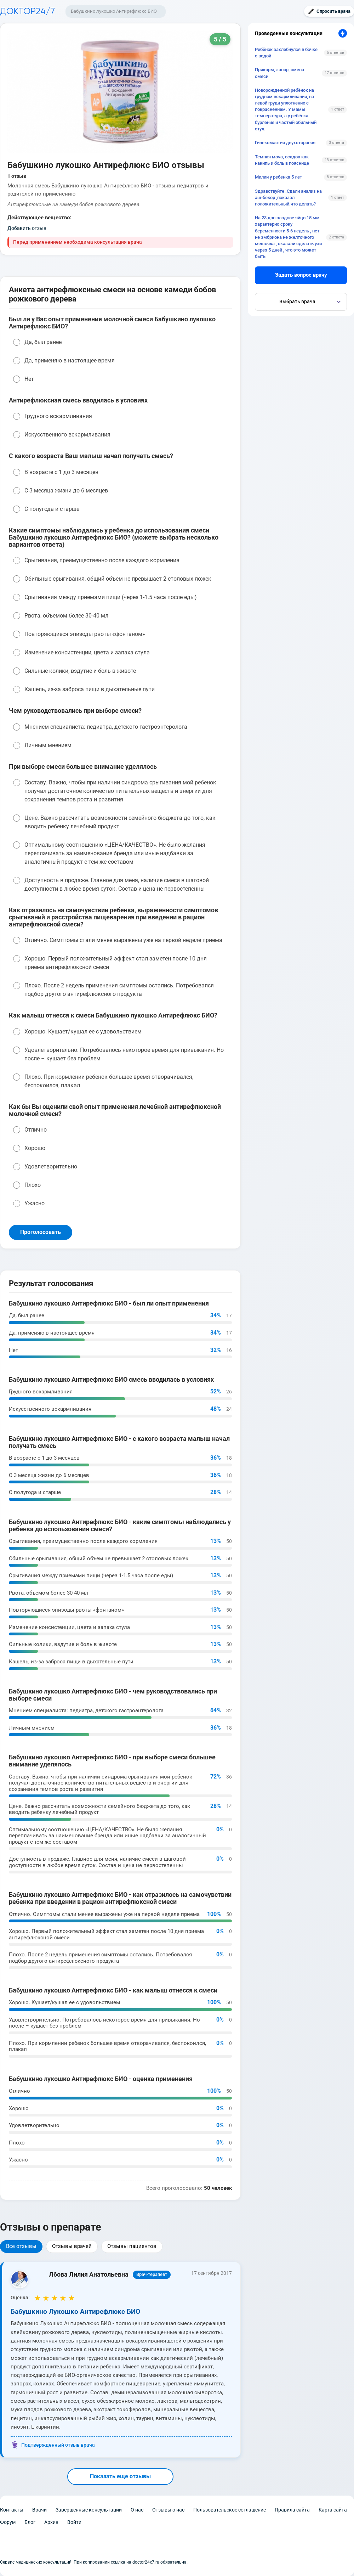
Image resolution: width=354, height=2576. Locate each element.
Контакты (11, 2510)
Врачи (39, 2510)
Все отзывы (21, 2246)
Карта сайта (333, 2510)
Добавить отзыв (26, 228)
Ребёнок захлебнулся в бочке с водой (286, 52)
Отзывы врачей (72, 2246)
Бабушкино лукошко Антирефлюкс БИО (114, 11)
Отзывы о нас (168, 2510)
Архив (51, 2522)
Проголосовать (40, 1232)
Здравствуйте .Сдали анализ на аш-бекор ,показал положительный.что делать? (288, 197)
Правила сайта (292, 2510)
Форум (8, 2522)
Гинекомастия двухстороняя (285, 142)
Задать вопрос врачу (301, 275)
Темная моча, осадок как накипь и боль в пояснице (282, 160)
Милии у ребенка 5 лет (278, 177)
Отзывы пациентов (131, 2246)
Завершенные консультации (89, 2510)
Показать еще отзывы (120, 2476)
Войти (74, 2522)
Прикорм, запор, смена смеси (279, 73)
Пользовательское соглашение (229, 2510)
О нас (137, 2510)
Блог (29, 2522)
